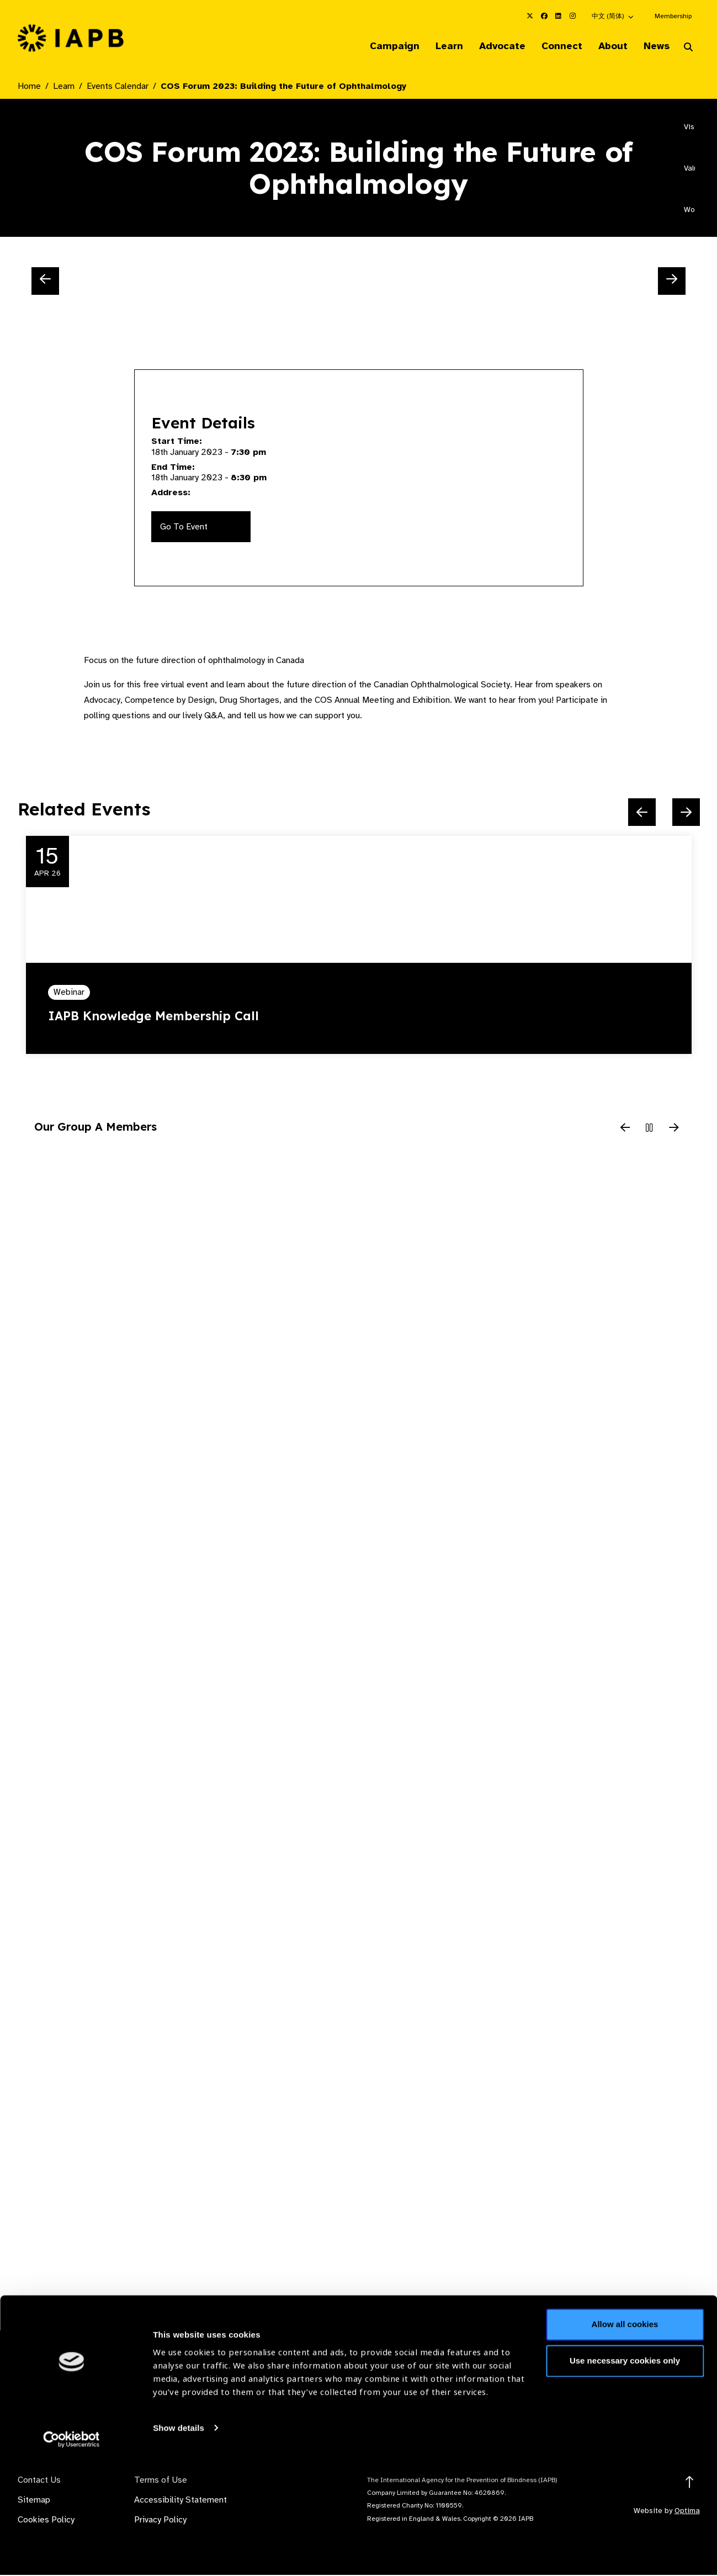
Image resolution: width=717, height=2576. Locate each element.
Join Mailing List (639, 2393)
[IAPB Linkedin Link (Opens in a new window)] (559, 16)
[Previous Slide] (45, 282)
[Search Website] (688, 48)
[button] (613, 16)
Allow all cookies (625, 2440)
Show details (178, 2543)
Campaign (378, 46)
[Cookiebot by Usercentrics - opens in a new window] (71, 2554)
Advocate (492, 46)
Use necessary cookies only (625, 2475)
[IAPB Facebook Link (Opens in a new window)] (544, 16)
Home (29, 87)
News (654, 46)
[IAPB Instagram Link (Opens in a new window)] (573, 16)
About (608, 46)
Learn (436, 46)
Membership (673, 16)
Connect (554, 46)
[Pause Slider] (649, 1129)
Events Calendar (117, 87)
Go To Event (184, 527)
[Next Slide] (672, 282)
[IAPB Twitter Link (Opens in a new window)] (530, 16)
